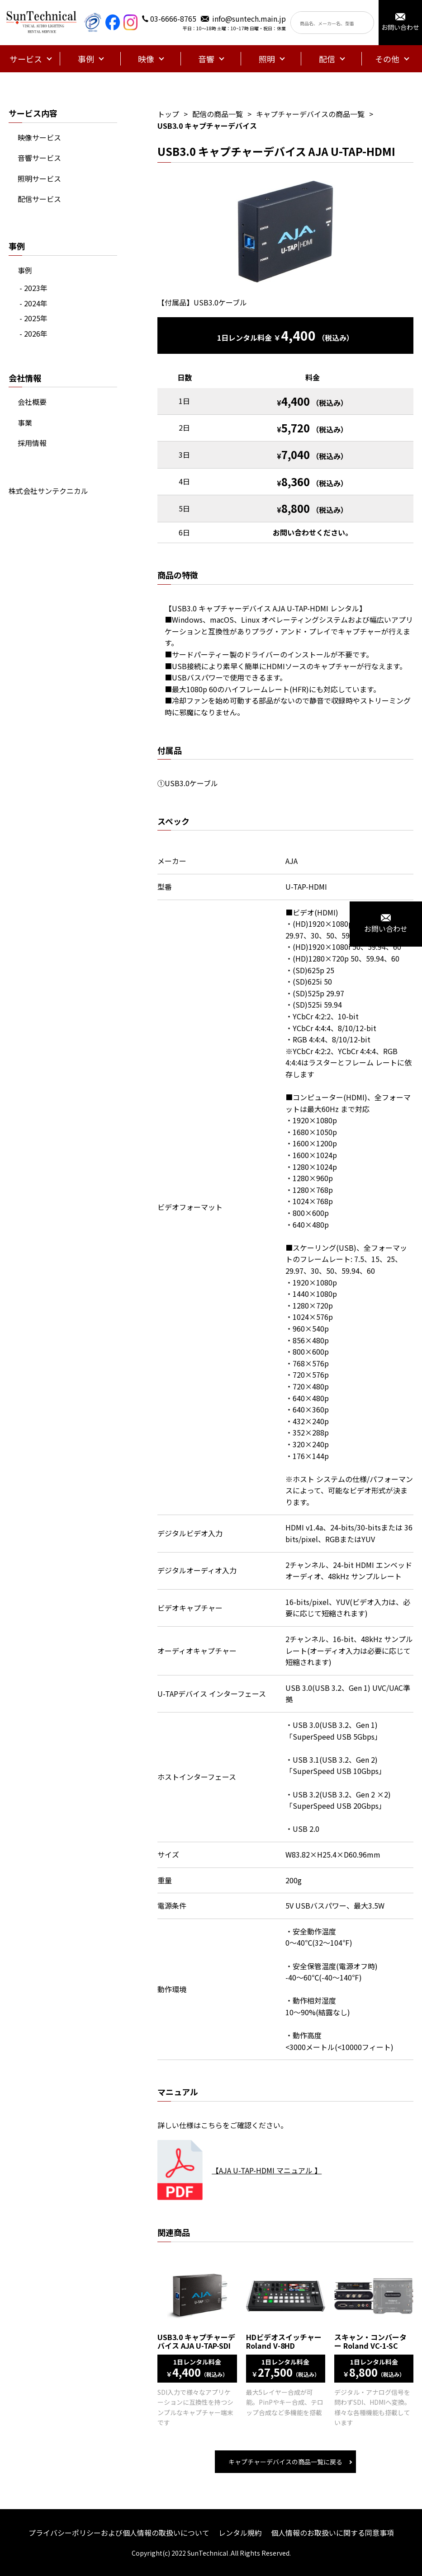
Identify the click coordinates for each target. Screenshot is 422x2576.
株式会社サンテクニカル (48, 490)
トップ (168, 113)
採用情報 (32, 442)
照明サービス (39, 178)
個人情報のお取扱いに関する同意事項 (332, 2532)
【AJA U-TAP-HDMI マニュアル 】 (267, 2170)
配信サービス (39, 198)
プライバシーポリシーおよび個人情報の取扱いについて (118, 2532)
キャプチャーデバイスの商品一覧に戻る (285, 2461)
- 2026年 (33, 333)
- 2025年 (33, 318)
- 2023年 (33, 287)
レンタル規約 (240, 2532)
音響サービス (39, 157)
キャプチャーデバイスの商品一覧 (310, 113)
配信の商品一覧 (217, 113)
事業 (25, 422)
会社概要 (32, 401)
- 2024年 (33, 303)
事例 (25, 270)
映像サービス (39, 137)
